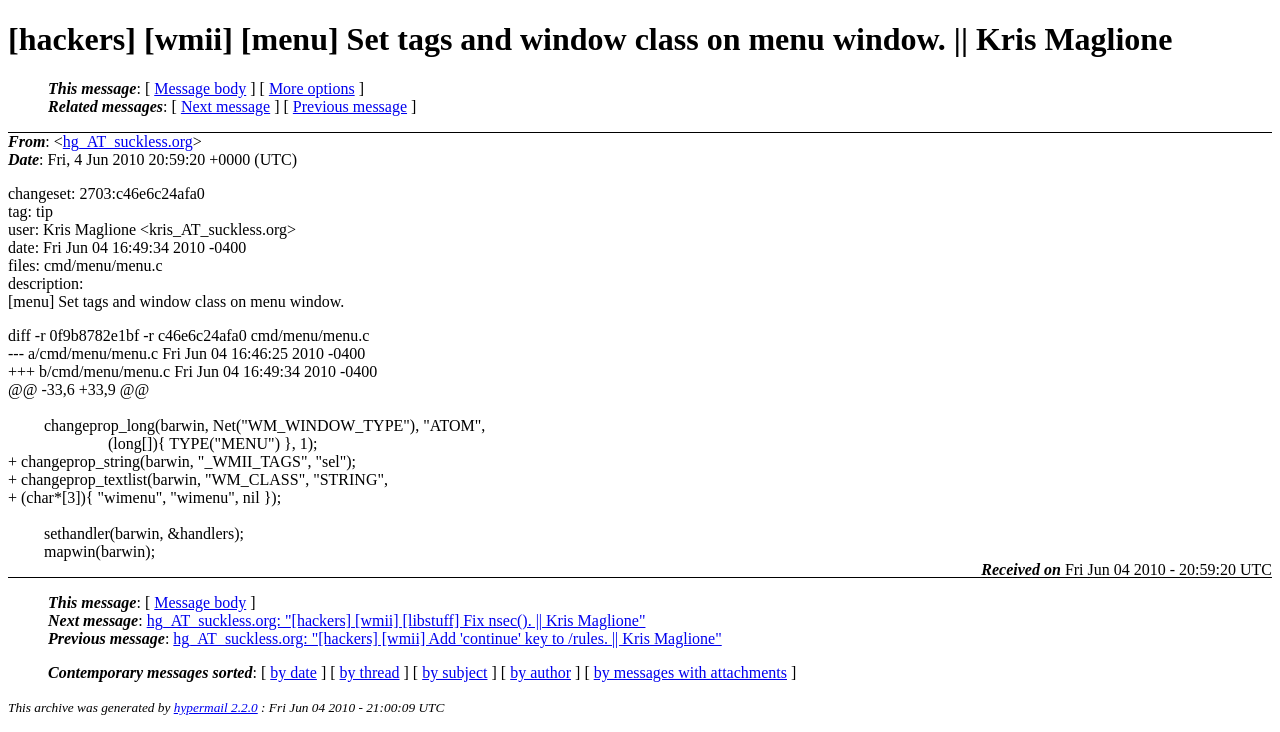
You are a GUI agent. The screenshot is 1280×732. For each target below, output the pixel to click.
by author (540, 672)
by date (293, 672)
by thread (370, 672)
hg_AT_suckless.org (128, 141)
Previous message (350, 106)
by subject (454, 672)
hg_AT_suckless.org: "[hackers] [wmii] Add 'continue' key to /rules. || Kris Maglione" (447, 638)
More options (312, 88)
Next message (225, 106)
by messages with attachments (690, 672)
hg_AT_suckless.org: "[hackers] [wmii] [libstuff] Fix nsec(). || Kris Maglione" (396, 620)
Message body (200, 88)
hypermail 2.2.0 (216, 707)
